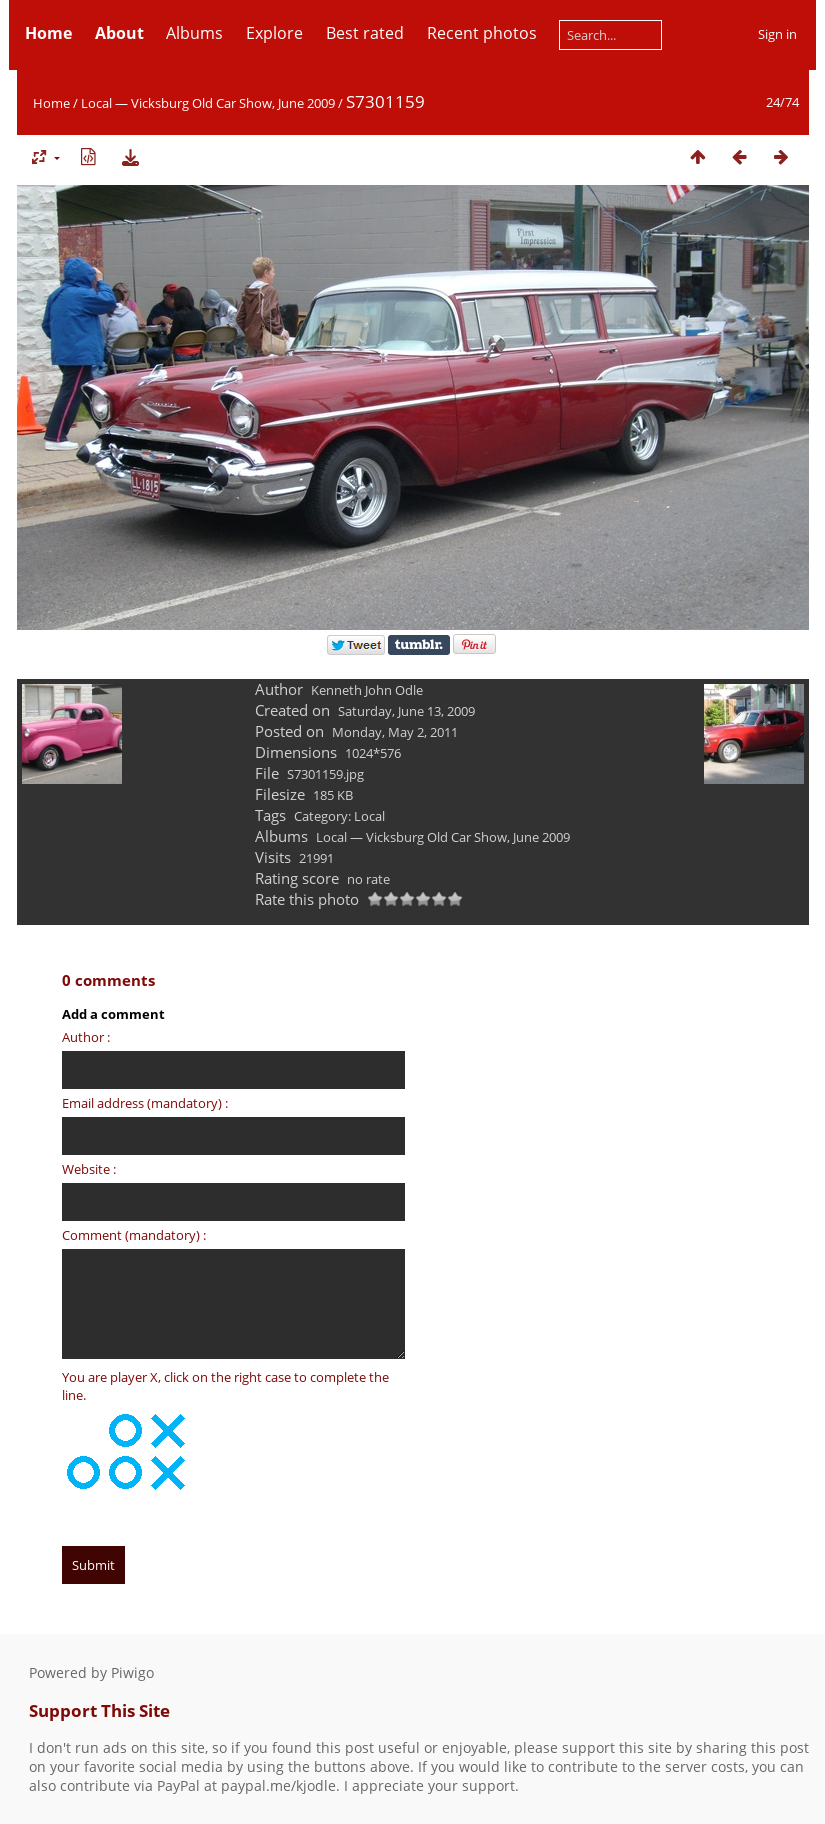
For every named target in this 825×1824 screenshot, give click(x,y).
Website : (89, 1169)
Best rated (365, 33)
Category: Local (339, 816)
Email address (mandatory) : (145, 1103)
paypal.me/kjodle (278, 1785)
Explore (274, 33)
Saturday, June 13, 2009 (406, 711)
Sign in (777, 34)
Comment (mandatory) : (134, 1235)
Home (51, 103)
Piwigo (132, 1672)
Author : (86, 1037)
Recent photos (482, 33)
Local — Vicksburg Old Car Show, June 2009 (208, 103)
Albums (194, 33)
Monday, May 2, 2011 (395, 732)
